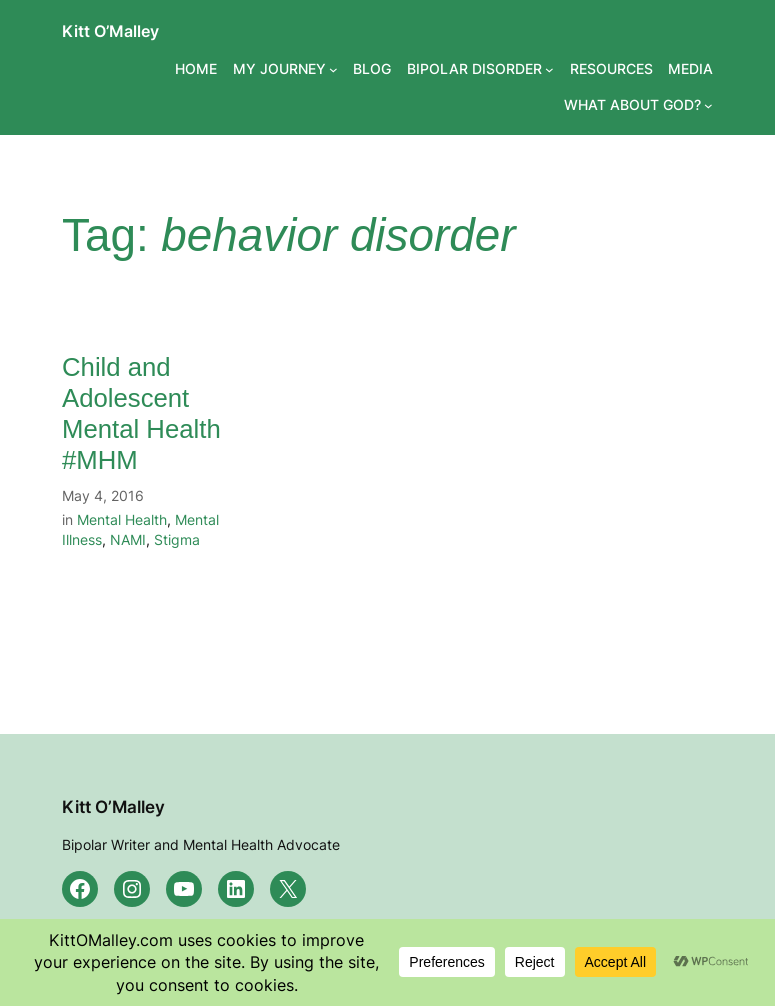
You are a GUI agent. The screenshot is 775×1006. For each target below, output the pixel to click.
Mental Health (122, 519)
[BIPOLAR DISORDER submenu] (549, 69)
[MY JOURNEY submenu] (333, 69)
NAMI (128, 539)
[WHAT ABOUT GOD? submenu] (708, 104)
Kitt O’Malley (110, 31)
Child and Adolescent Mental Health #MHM (141, 413)
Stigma (177, 539)
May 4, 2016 (103, 495)
